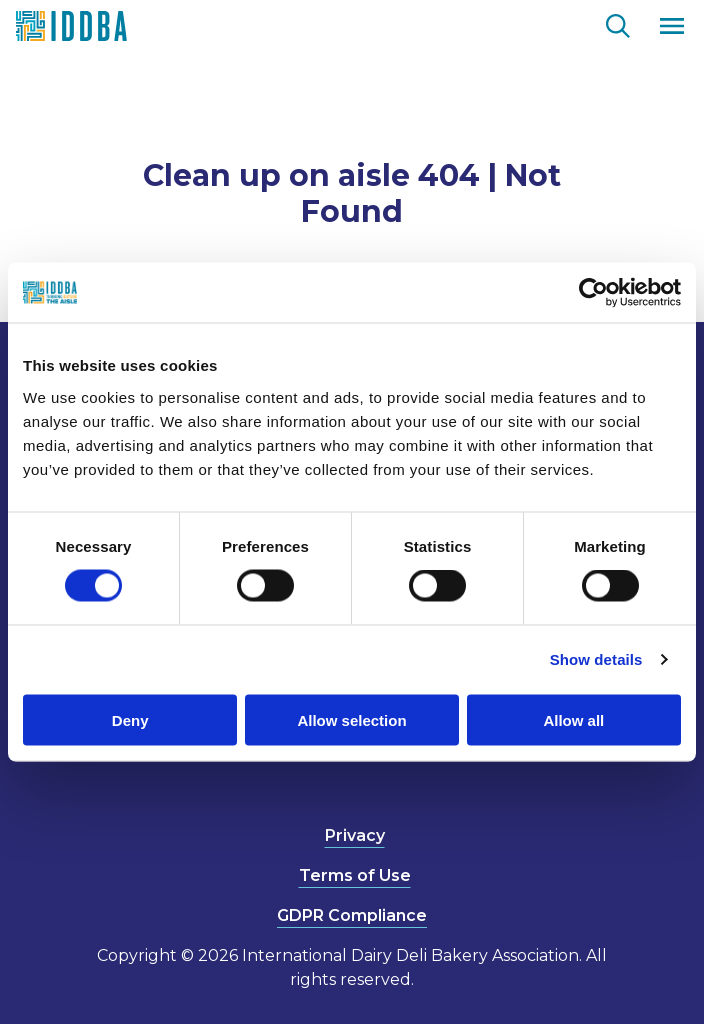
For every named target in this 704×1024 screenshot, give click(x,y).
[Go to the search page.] (618, 23)
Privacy (355, 835)
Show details (596, 659)
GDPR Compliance (352, 915)
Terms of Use (355, 875)
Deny (130, 719)
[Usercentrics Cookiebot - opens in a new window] (593, 293)
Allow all (573, 719)
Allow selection (351, 719)
